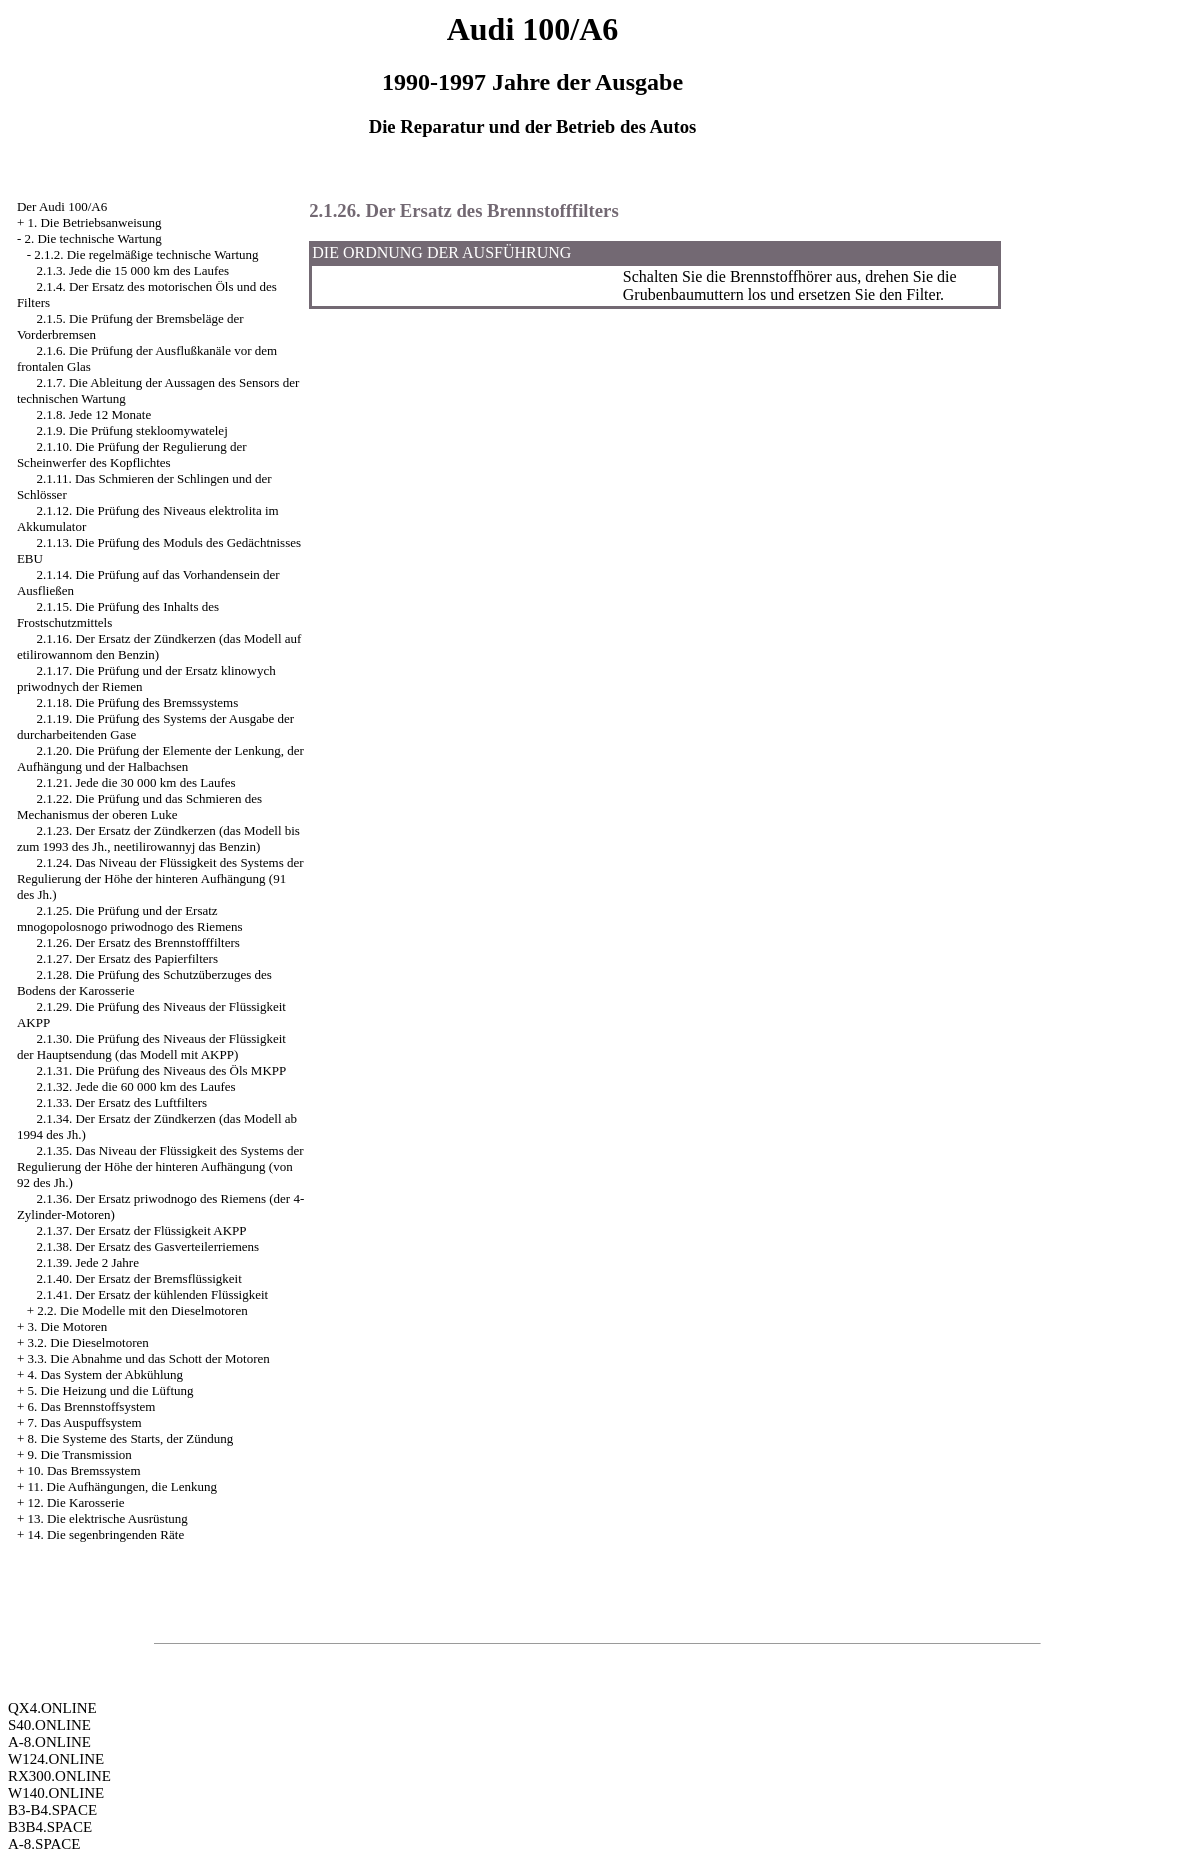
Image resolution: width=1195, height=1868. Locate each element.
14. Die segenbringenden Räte (105, 1534)
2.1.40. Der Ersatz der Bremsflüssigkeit (138, 1278)
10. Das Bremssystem (83, 1470)
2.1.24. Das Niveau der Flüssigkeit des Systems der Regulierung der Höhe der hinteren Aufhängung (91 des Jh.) (160, 878)
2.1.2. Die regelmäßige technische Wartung (146, 254)
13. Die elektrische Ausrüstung (107, 1518)
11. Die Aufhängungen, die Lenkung (121, 1486)
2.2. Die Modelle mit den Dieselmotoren (142, 1310)
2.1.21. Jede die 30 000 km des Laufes (135, 782)
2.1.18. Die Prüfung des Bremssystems (137, 702)
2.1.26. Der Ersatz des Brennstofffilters (138, 942)
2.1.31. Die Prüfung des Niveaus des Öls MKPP (161, 1070)
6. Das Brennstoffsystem (91, 1406)
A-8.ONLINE (49, 1742)
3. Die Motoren (67, 1326)
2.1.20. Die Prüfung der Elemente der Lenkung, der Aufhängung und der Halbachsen (160, 758)
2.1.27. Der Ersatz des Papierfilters (127, 958)
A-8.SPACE (44, 1844)
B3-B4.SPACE (52, 1810)
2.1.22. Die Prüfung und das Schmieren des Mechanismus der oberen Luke (139, 806)
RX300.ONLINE (59, 1776)
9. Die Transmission (79, 1454)
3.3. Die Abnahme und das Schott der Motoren (148, 1358)
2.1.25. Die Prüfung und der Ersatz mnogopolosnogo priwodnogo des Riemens (130, 918)
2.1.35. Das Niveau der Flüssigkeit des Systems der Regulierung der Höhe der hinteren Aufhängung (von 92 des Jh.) (160, 1166)
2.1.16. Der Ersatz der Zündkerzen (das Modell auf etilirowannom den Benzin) (159, 646)
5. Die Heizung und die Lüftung (110, 1390)
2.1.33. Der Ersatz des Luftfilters (121, 1102)
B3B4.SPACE (50, 1827)
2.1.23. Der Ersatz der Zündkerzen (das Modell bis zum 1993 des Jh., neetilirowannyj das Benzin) (158, 838)
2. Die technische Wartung (92, 238)
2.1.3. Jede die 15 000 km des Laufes (132, 270)
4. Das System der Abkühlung (105, 1374)
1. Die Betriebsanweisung (94, 222)
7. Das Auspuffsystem (84, 1422)
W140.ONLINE (56, 1793)
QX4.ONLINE (52, 1708)
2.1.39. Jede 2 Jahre (87, 1262)
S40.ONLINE (49, 1725)
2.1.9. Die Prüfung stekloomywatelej (131, 430)
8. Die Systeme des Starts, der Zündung (130, 1438)
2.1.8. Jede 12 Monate (93, 414)
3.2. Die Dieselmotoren (87, 1342)
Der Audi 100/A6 (62, 206)
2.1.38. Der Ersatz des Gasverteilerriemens (147, 1246)
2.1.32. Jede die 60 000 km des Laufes (135, 1086)
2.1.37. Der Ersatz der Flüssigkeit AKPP (141, 1230)
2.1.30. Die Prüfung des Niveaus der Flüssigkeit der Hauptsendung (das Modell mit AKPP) (151, 1046)
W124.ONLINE (56, 1759)
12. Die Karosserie (75, 1502)
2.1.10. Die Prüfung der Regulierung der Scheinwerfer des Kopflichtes (132, 454)
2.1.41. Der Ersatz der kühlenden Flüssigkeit (152, 1294)
